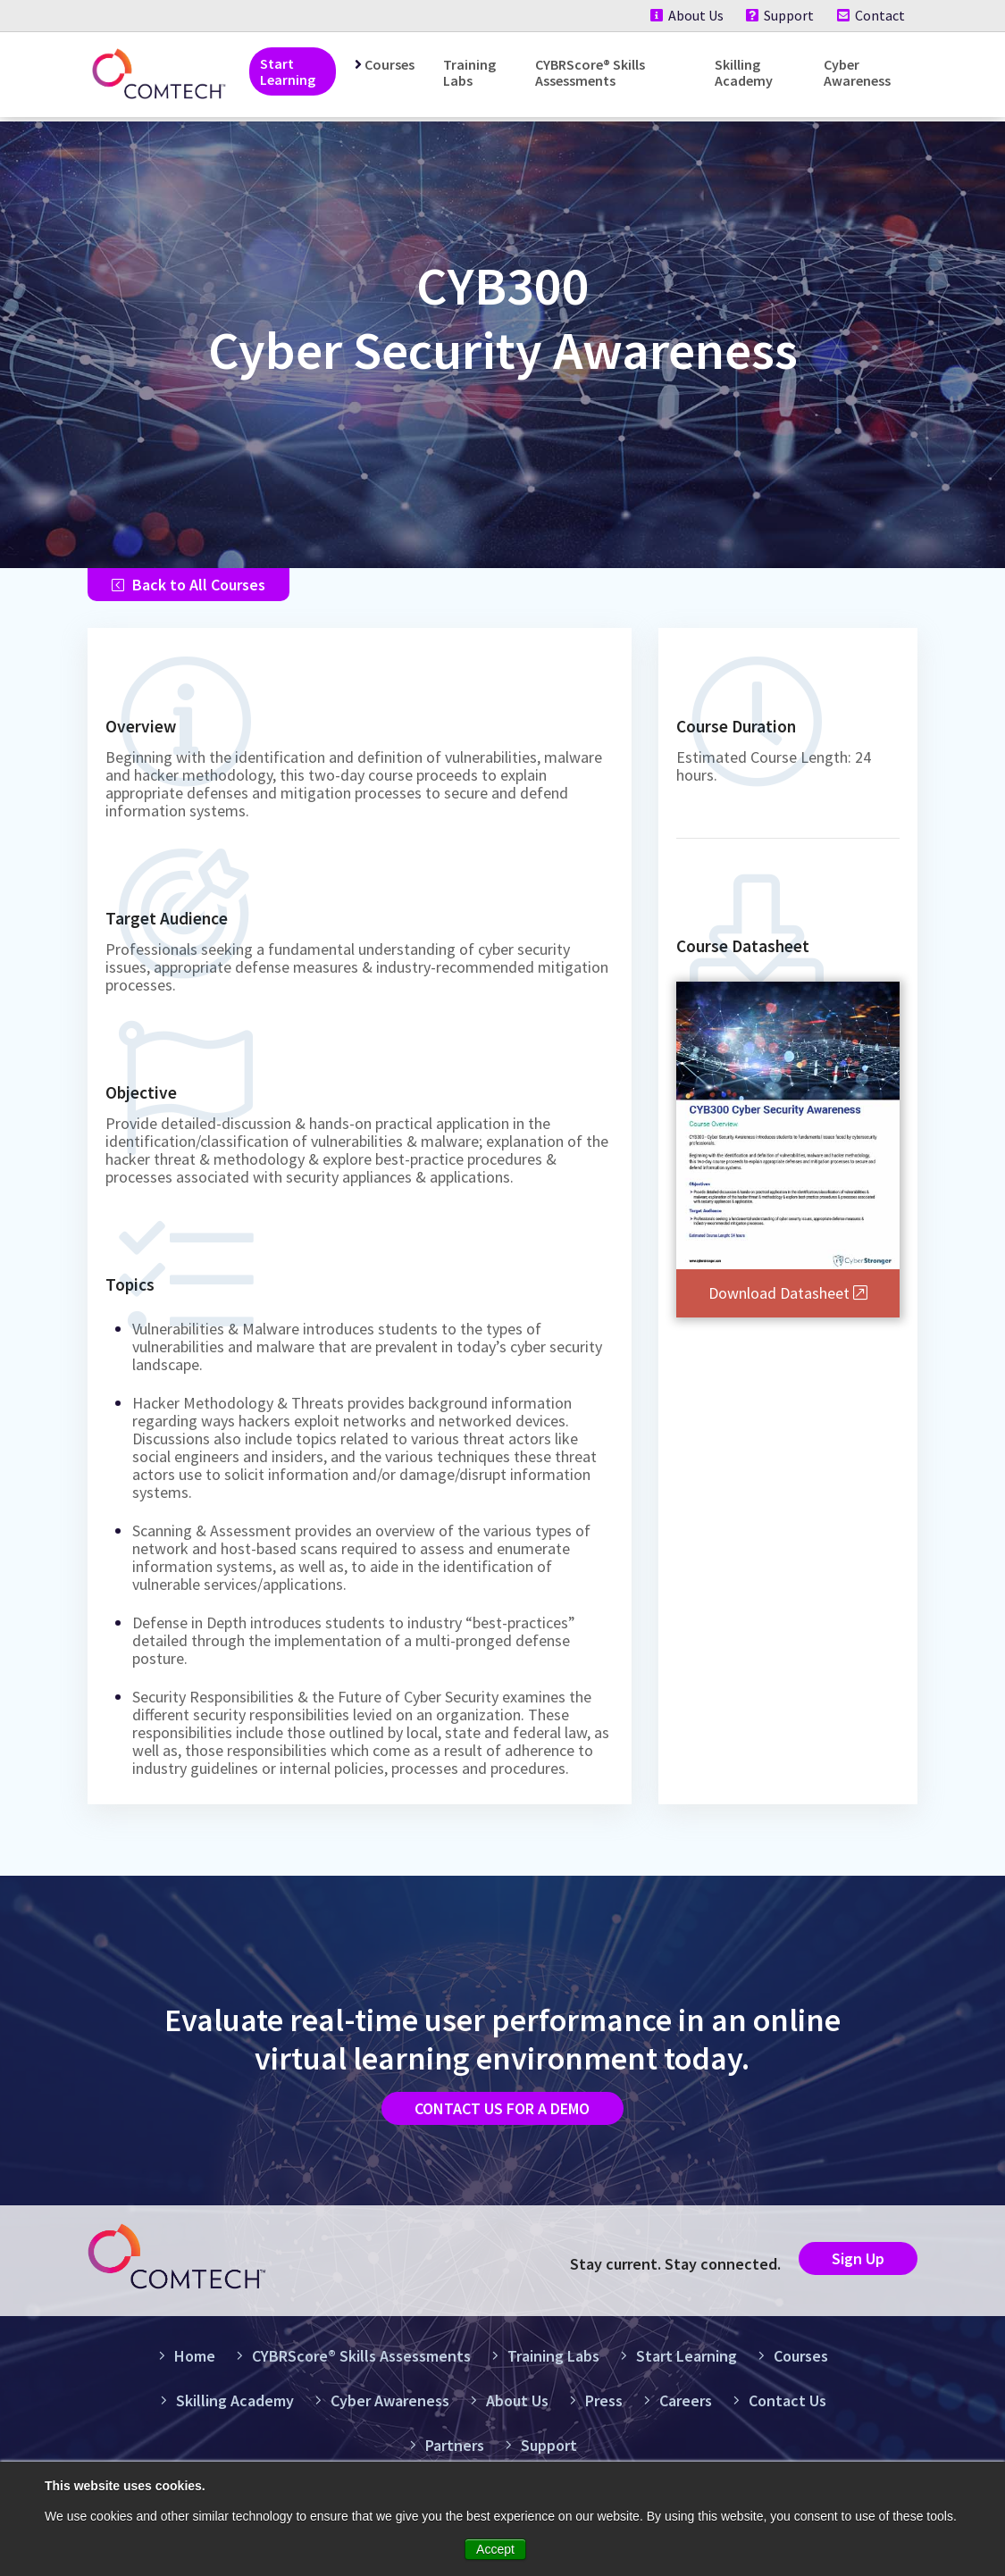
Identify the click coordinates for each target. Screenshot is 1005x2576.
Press (596, 2413)
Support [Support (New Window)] (778, 15)
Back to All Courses (188, 587)
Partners (447, 2457)
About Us (682, 15)
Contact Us (779, 2413)
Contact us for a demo (502, 2116)
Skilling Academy (744, 72)
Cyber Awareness (857, 72)
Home (187, 2368)
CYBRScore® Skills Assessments (590, 72)
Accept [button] (495, 2549)
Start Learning (287, 71)
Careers (678, 2413)
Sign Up (849, 2270)
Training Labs (469, 72)
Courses (389, 64)
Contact (871, 15)
